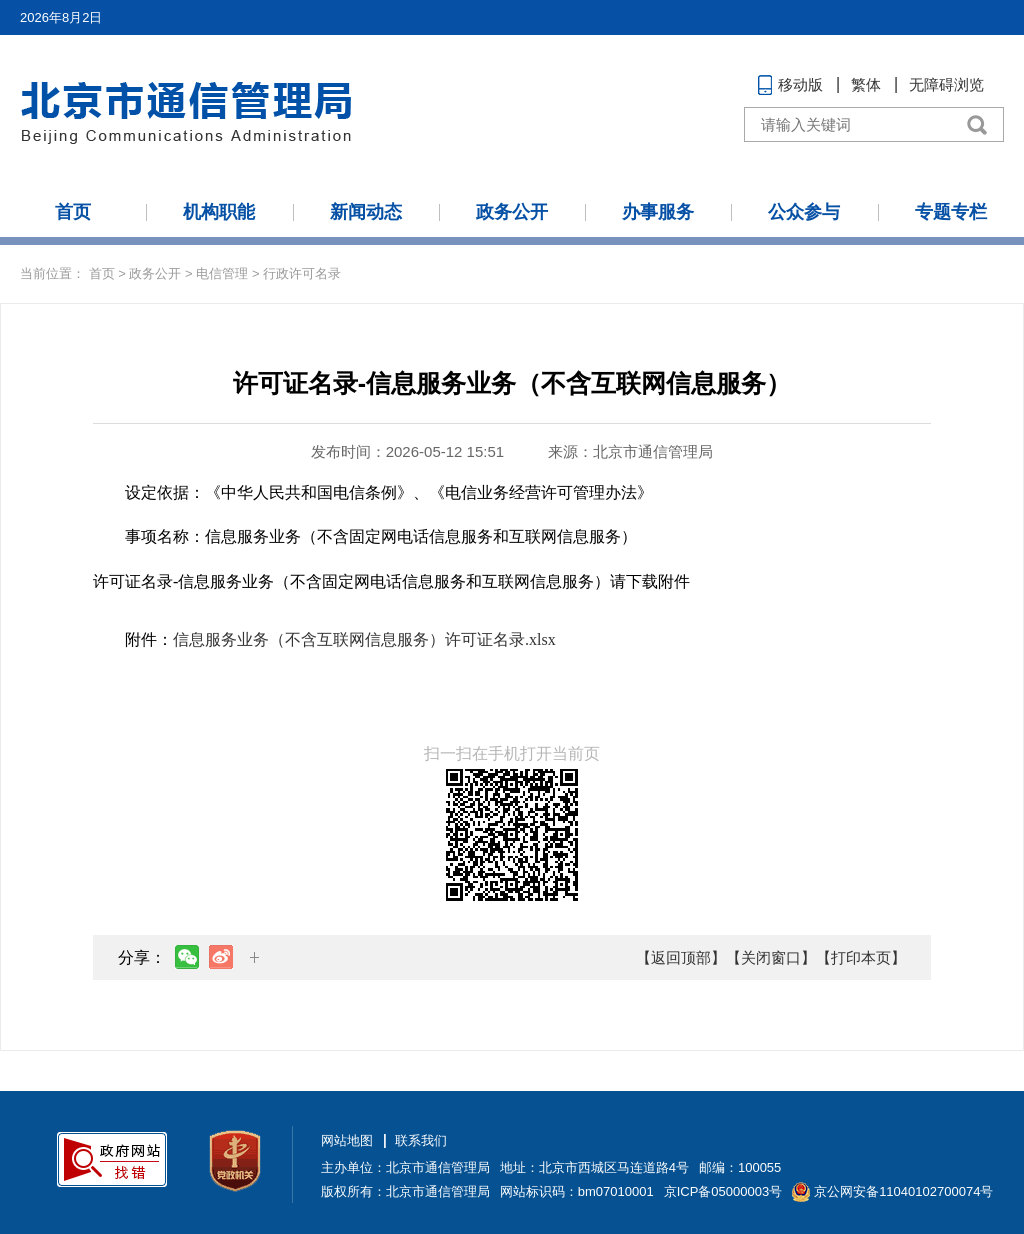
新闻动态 (366, 212)
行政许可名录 (302, 273)
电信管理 (222, 273)
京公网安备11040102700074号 (903, 1191)
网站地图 (347, 1140)
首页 (73, 212)
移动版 (800, 84)
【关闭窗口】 (771, 957)
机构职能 (219, 212)
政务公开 (512, 212)
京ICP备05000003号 (723, 1191)
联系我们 (421, 1140)
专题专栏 (951, 212)
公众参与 (804, 212)
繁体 (866, 84)
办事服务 (658, 212)
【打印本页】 (861, 957)
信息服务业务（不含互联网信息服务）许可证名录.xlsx (364, 639)
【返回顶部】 (681, 957)
